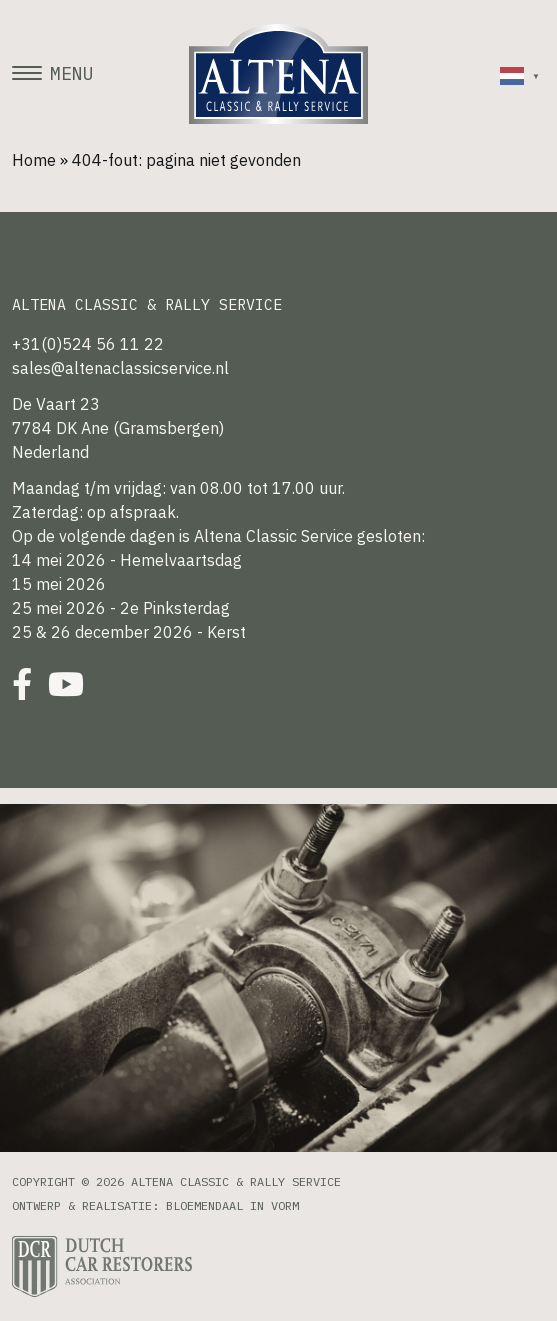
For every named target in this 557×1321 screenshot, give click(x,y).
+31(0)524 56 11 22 (88, 344)
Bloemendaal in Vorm (232, 1205)
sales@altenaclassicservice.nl (120, 368)
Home (34, 160)
